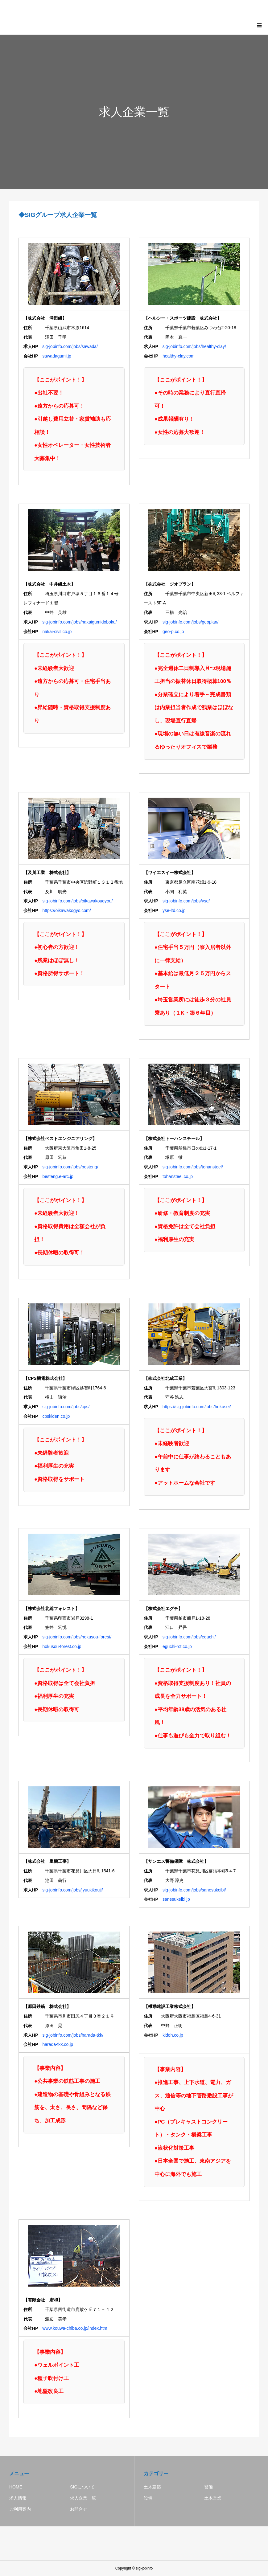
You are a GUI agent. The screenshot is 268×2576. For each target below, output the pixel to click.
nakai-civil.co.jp (57, 631)
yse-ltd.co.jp (174, 910)
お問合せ (78, 2509)
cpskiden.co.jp (56, 1416)
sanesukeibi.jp (176, 1899)
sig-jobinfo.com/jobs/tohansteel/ (193, 1166)
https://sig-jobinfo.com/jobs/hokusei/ (197, 1406)
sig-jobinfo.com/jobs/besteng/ (70, 1166)
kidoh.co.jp (173, 2035)
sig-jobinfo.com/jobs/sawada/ (70, 346)
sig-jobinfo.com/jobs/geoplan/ (190, 621)
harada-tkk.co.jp (57, 2044)
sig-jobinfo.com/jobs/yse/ (186, 900)
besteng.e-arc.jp (57, 1176)
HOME (15, 2486)
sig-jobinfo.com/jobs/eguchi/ (189, 1636)
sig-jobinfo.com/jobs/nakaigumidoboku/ (79, 621)
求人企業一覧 (83, 2498)
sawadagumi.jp (56, 356)
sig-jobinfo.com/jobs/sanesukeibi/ (194, 1889)
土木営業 (212, 2498)
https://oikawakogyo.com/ (66, 910)
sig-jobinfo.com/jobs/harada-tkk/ (72, 2035)
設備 (148, 2498)
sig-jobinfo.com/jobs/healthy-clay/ (194, 346)
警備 (208, 2486)
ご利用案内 (20, 2509)
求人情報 (18, 2498)
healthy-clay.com (179, 356)
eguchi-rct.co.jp (177, 1646)
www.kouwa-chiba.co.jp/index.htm (74, 2328)
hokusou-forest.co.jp (61, 1646)
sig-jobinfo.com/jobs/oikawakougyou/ (77, 900)
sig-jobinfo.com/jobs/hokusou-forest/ (76, 1636)
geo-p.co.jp (173, 631)
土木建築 (152, 2486)
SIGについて (82, 2486)
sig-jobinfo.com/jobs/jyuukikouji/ (72, 1889)
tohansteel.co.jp (178, 1176)
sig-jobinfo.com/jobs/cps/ (65, 1406)
